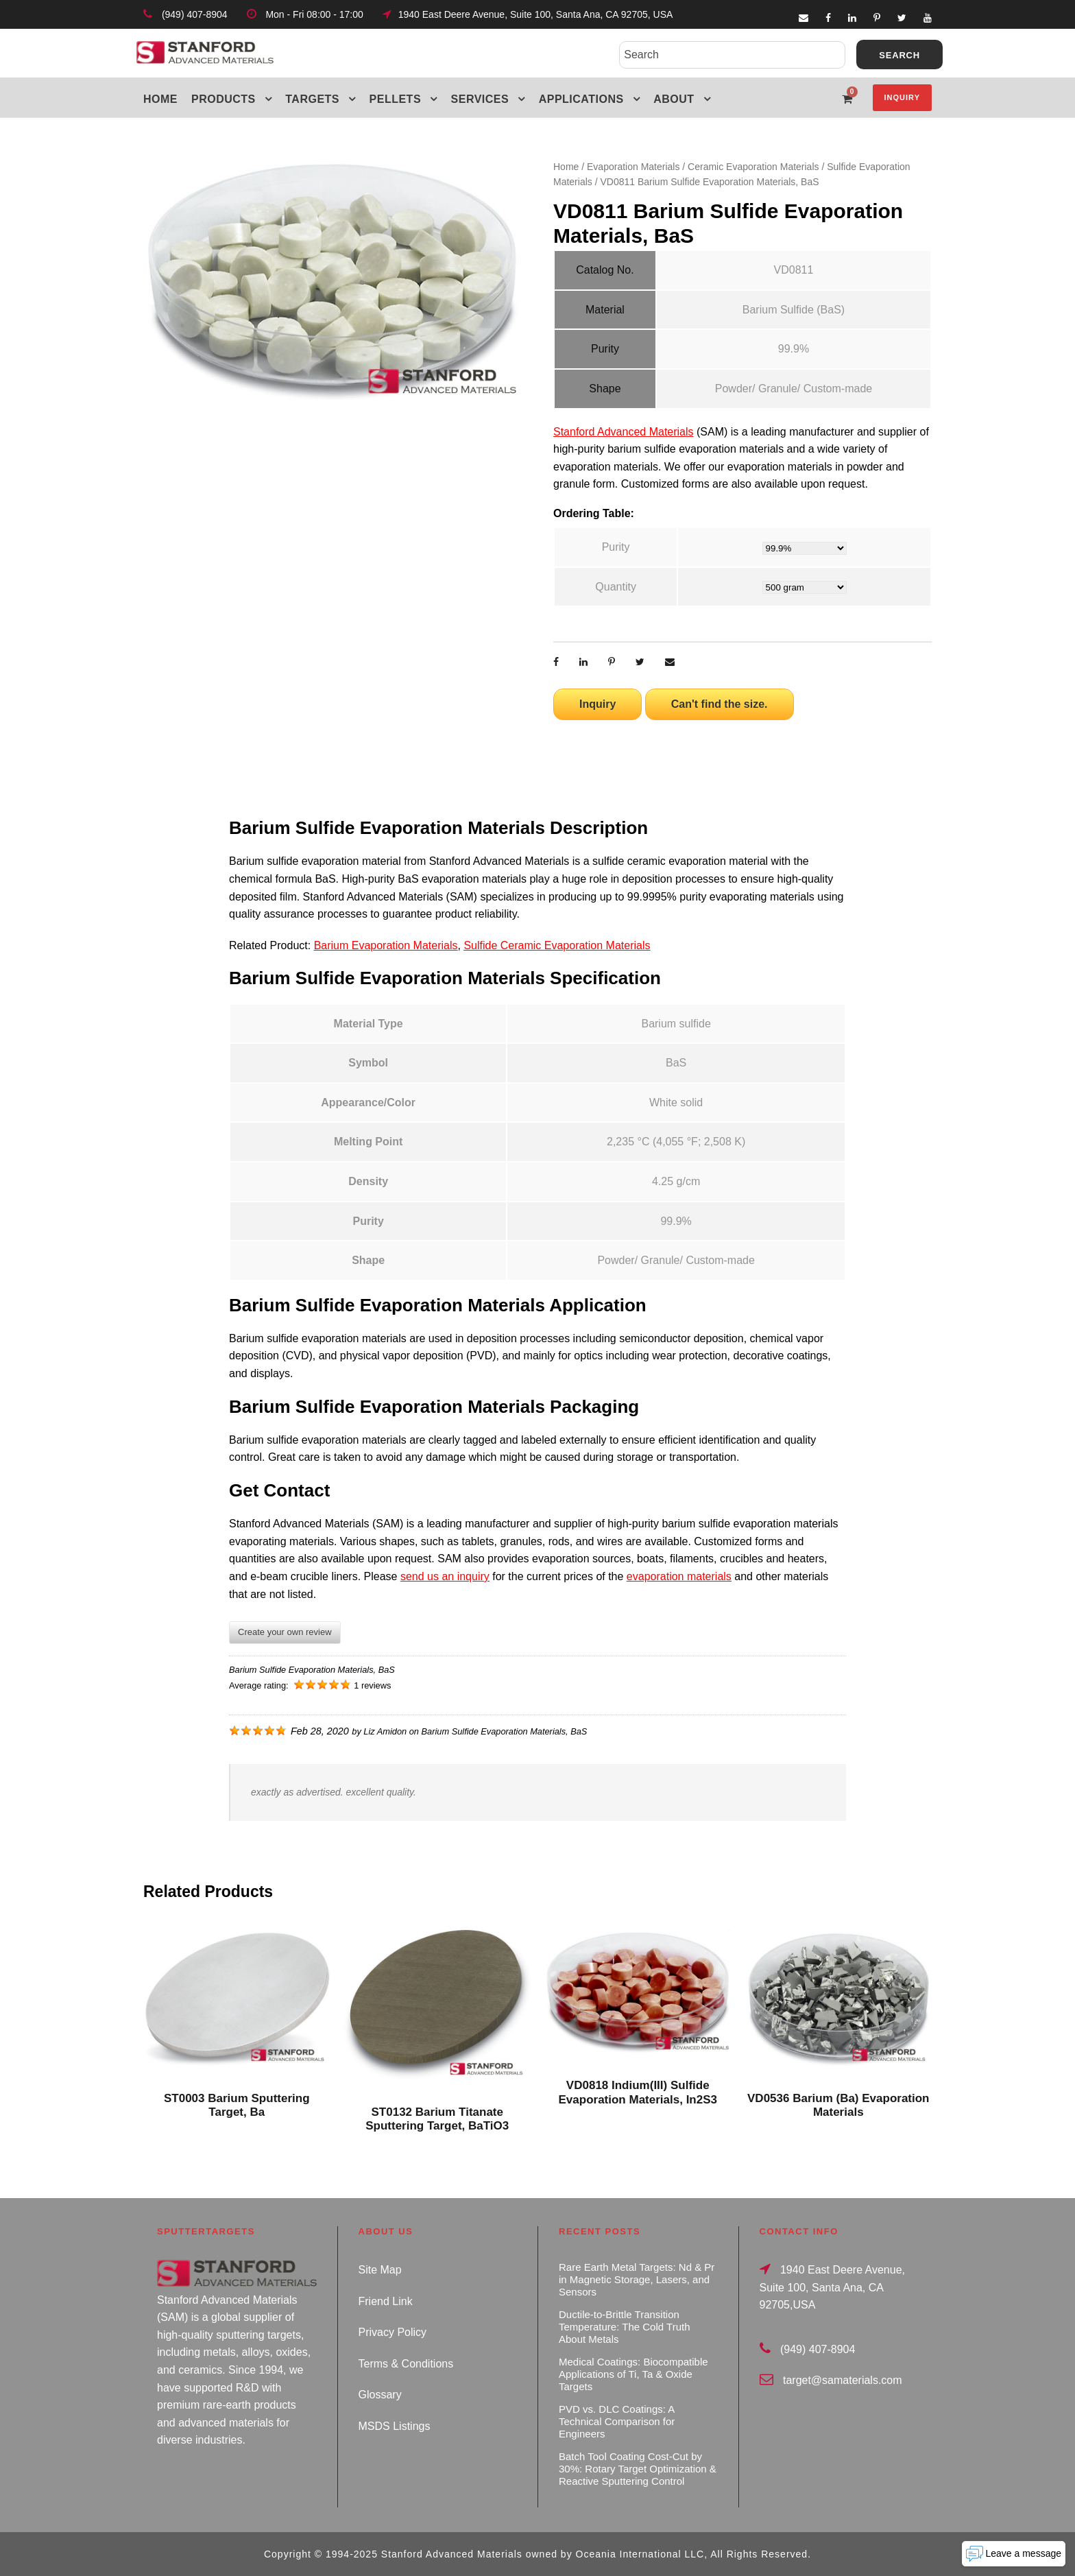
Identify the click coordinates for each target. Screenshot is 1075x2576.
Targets (312, 99)
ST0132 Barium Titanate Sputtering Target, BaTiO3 (437, 2119)
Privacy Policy (393, 2332)
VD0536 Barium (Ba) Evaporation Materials (838, 2105)
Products (223, 99)
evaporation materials (679, 1576)
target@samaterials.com (842, 2380)
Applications (581, 99)
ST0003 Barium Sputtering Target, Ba (237, 2105)
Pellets (396, 99)
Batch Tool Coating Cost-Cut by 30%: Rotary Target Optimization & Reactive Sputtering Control (637, 2468)
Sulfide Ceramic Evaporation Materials (556, 945)
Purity (616, 547)
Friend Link (386, 2301)
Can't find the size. (719, 704)
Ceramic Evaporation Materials (753, 166)
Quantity (615, 587)
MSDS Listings (395, 2426)
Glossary (380, 2394)
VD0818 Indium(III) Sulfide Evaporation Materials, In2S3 (638, 2092)
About (673, 99)
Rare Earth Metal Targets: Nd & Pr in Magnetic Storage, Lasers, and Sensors (636, 2279)
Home (160, 99)
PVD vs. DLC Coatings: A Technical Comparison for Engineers (617, 2421)
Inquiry (902, 97)
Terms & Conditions (406, 2364)
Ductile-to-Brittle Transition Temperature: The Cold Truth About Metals (624, 2327)
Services (480, 99)
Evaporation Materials (633, 166)
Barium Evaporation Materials (386, 945)
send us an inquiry (445, 1576)
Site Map (380, 2270)
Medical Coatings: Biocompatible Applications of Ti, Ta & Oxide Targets (633, 2374)
